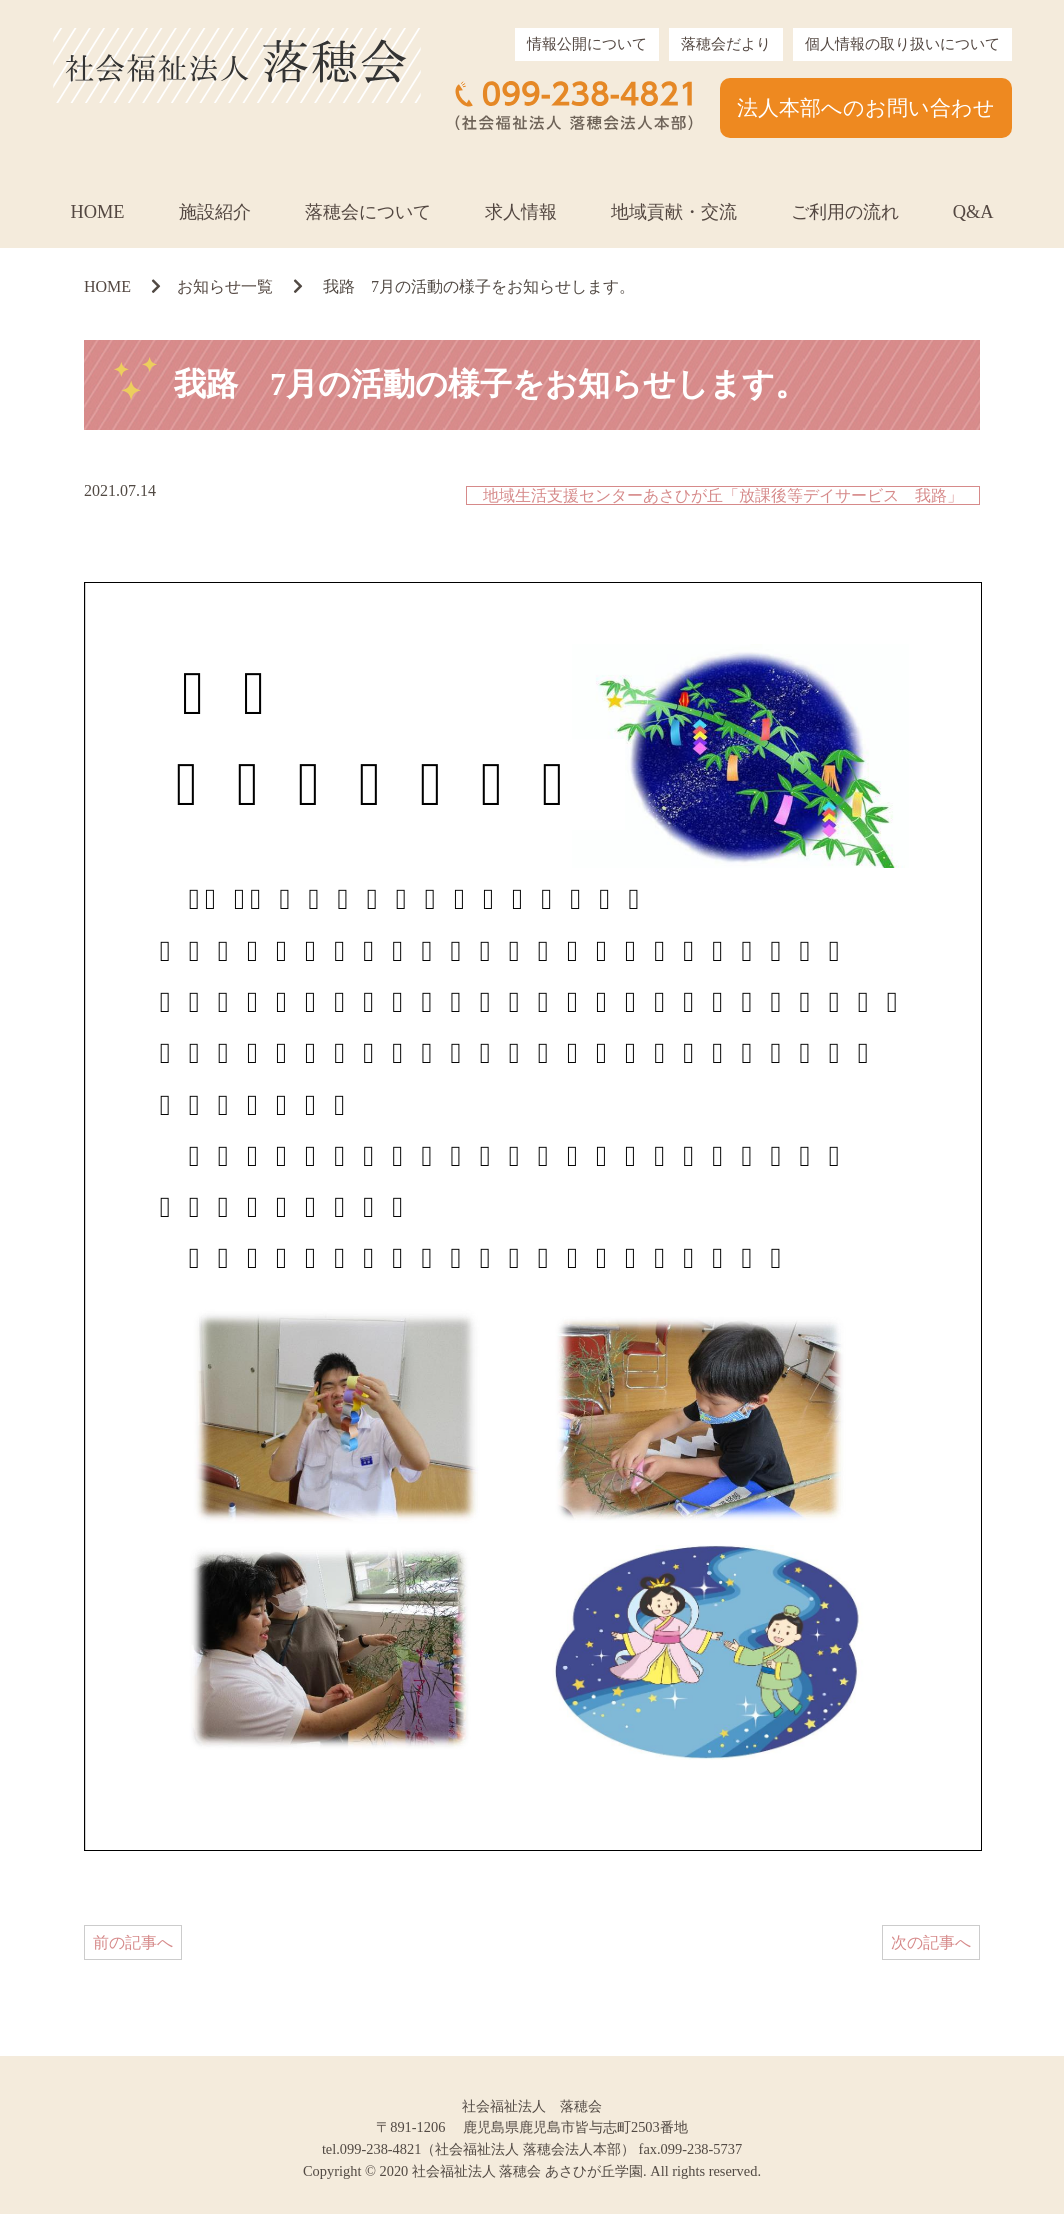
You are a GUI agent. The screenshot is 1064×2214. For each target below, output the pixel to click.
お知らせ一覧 (225, 286)
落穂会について (368, 212)
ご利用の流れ (845, 212)
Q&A (973, 212)
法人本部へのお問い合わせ (866, 107)
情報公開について (587, 44)
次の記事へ (931, 1942)
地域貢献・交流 (674, 212)
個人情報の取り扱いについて (902, 44)
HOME (97, 212)
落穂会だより (726, 44)
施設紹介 (215, 212)
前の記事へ (133, 1942)
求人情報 (521, 212)
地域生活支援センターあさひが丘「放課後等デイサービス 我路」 (723, 495)
